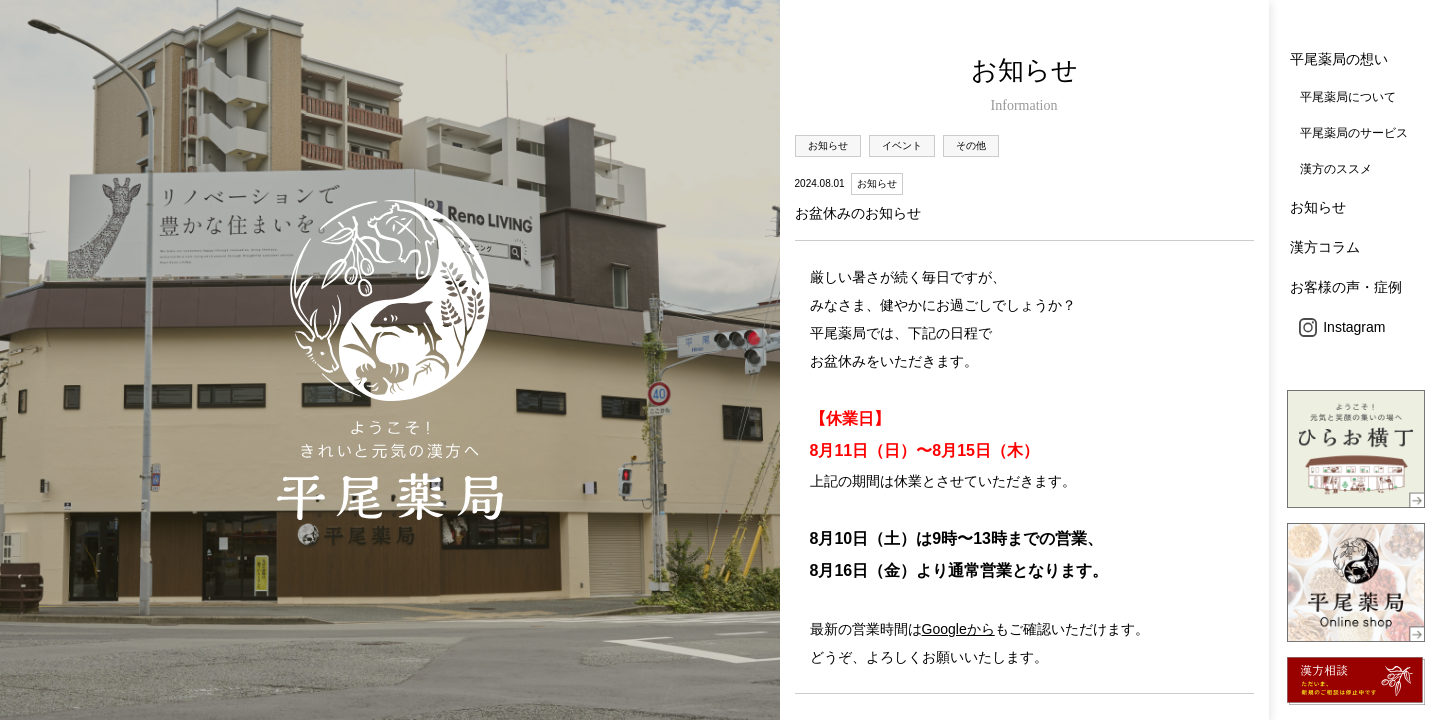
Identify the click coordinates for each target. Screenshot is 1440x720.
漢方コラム (1325, 247)
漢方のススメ (1336, 169)
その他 (971, 145)
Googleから (958, 629)
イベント (902, 145)
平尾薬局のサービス (1354, 133)
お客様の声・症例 (1346, 287)
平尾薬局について (1348, 97)
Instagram (1342, 327)
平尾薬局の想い (1339, 59)
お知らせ (1318, 207)
